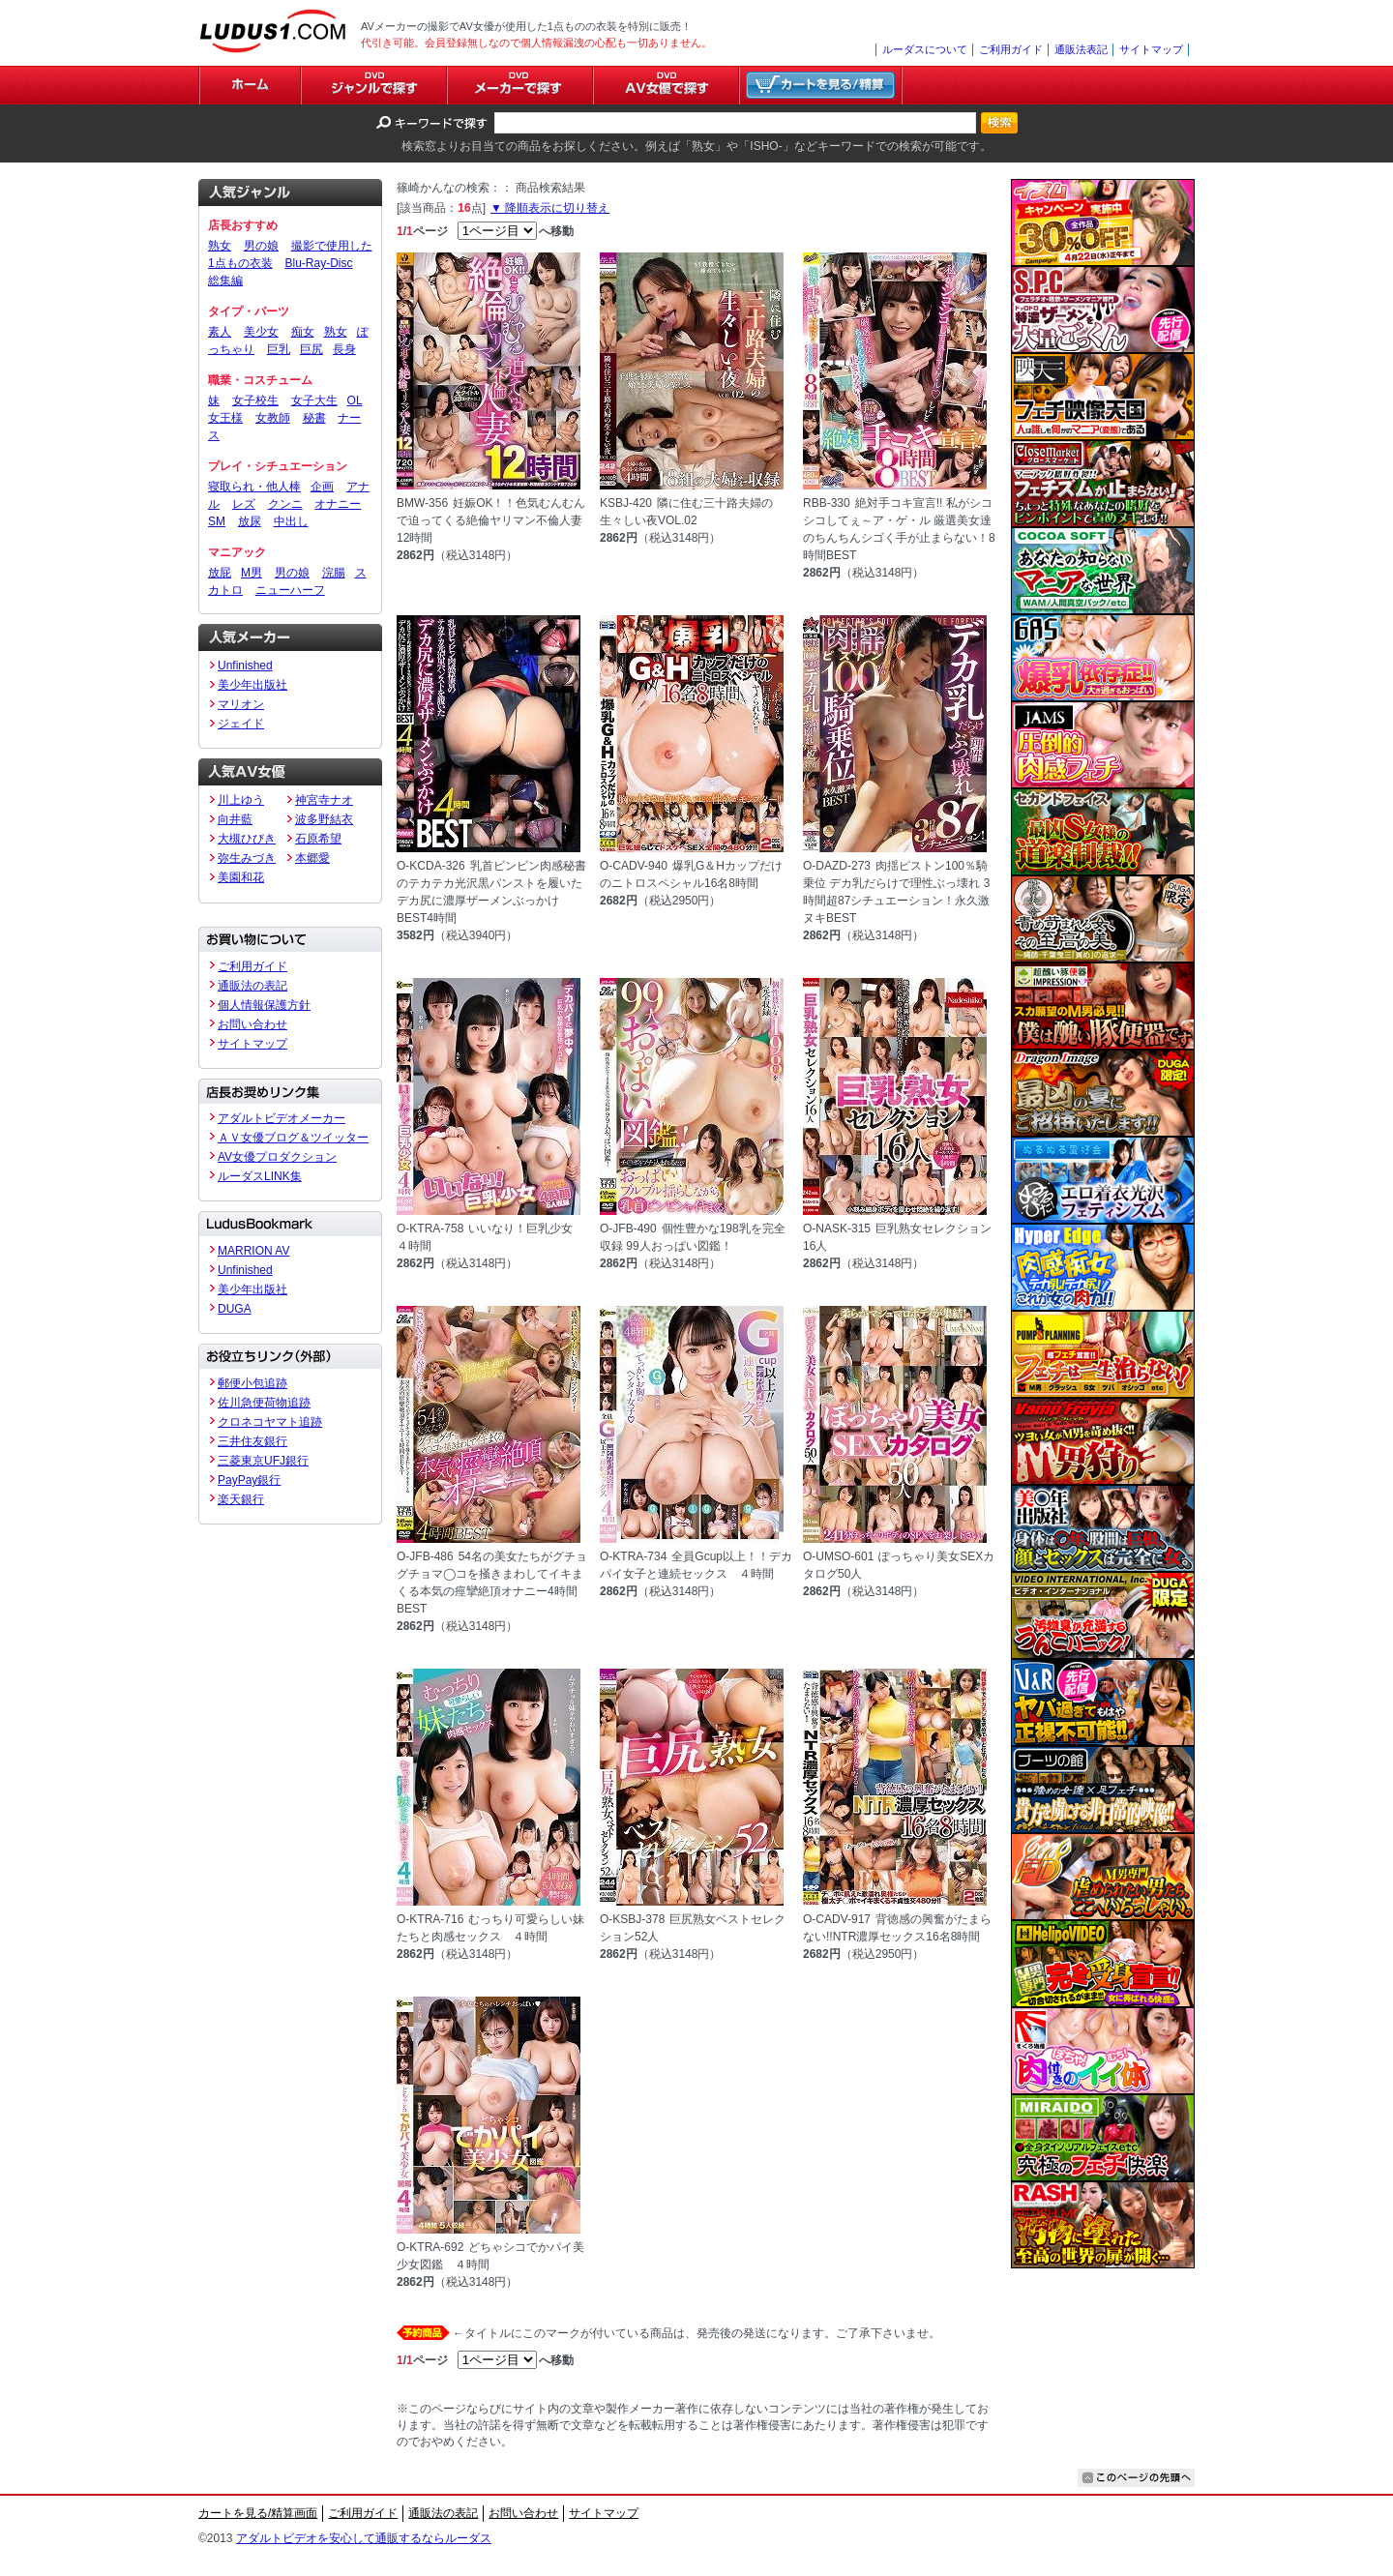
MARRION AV (253, 1251)
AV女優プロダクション (277, 1157)
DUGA (235, 1309)
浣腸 (333, 572)
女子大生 (314, 400)
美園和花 (241, 877)
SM (216, 521)
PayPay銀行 (249, 1480)
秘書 (314, 418)
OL (355, 400)
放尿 (249, 521)
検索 (999, 122)
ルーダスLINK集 (260, 1176)
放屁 (219, 572)
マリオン (241, 704)
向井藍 (235, 819)
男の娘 (261, 245)
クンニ (285, 504)
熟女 (219, 245)
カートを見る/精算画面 (257, 2513)
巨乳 (278, 349)
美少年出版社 (252, 685)
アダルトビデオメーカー (281, 1118)
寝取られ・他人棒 (254, 486)
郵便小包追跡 (252, 1383)
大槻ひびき (247, 838)
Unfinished (245, 665)
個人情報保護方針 (264, 1005)
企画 (322, 486)
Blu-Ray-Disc (318, 263)
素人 (219, 332)
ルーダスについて (924, 49)
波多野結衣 (324, 819)
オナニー (337, 504)
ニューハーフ (290, 590)
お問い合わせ (252, 1024)
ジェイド (241, 723)
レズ (243, 504)
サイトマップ (1151, 49)
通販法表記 (1081, 49)
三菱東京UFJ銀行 (263, 1460)
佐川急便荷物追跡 (264, 1402)
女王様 (225, 418)
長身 (344, 349)
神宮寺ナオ (324, 800)
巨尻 (311, 349)
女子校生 (255, 400)
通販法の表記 (252, 985)
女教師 (272, 418)
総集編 (225, 280)
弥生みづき (247, 858)
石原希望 (318, 838)
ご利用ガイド (1011, 49)
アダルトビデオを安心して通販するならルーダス (363, 2538)
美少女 (261, 332)
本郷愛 (312, 858)
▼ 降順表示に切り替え (549, 208)
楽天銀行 (241, 1499)
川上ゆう (241, 800)
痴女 (302, 332)
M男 (251, 572)
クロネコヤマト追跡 (270, 1422)
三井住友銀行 (252, 1441)
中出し (291, 521)
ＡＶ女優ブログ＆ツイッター (293, 1137)
